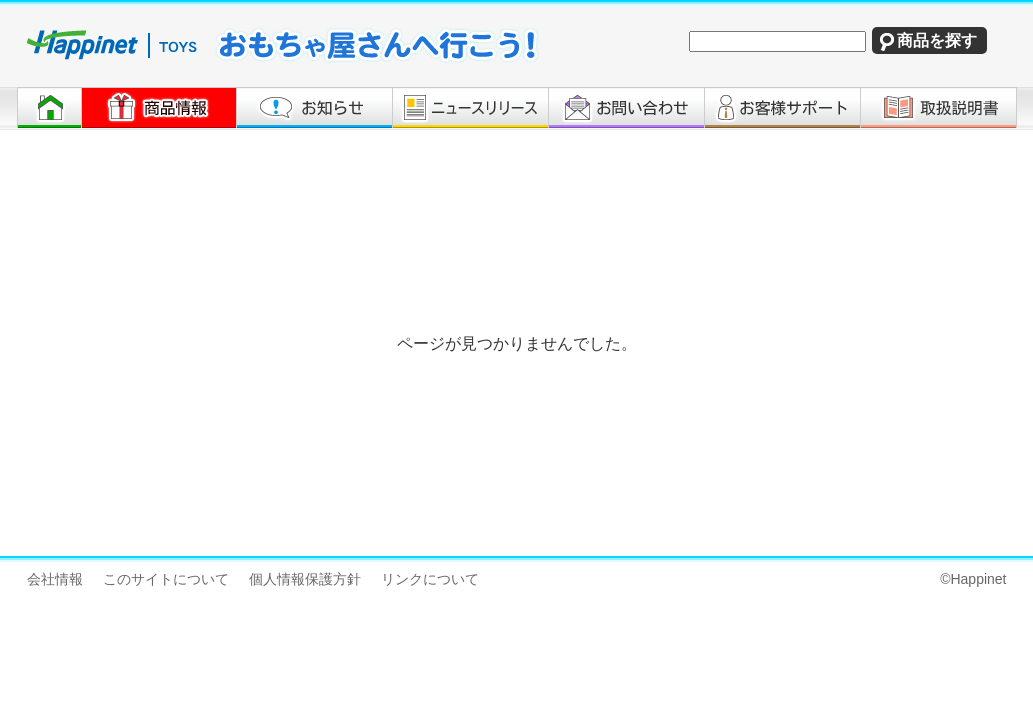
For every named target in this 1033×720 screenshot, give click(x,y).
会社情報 (55, 579)
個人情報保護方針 (305, 579)
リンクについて (430, 579)
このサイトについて (166, 579)
